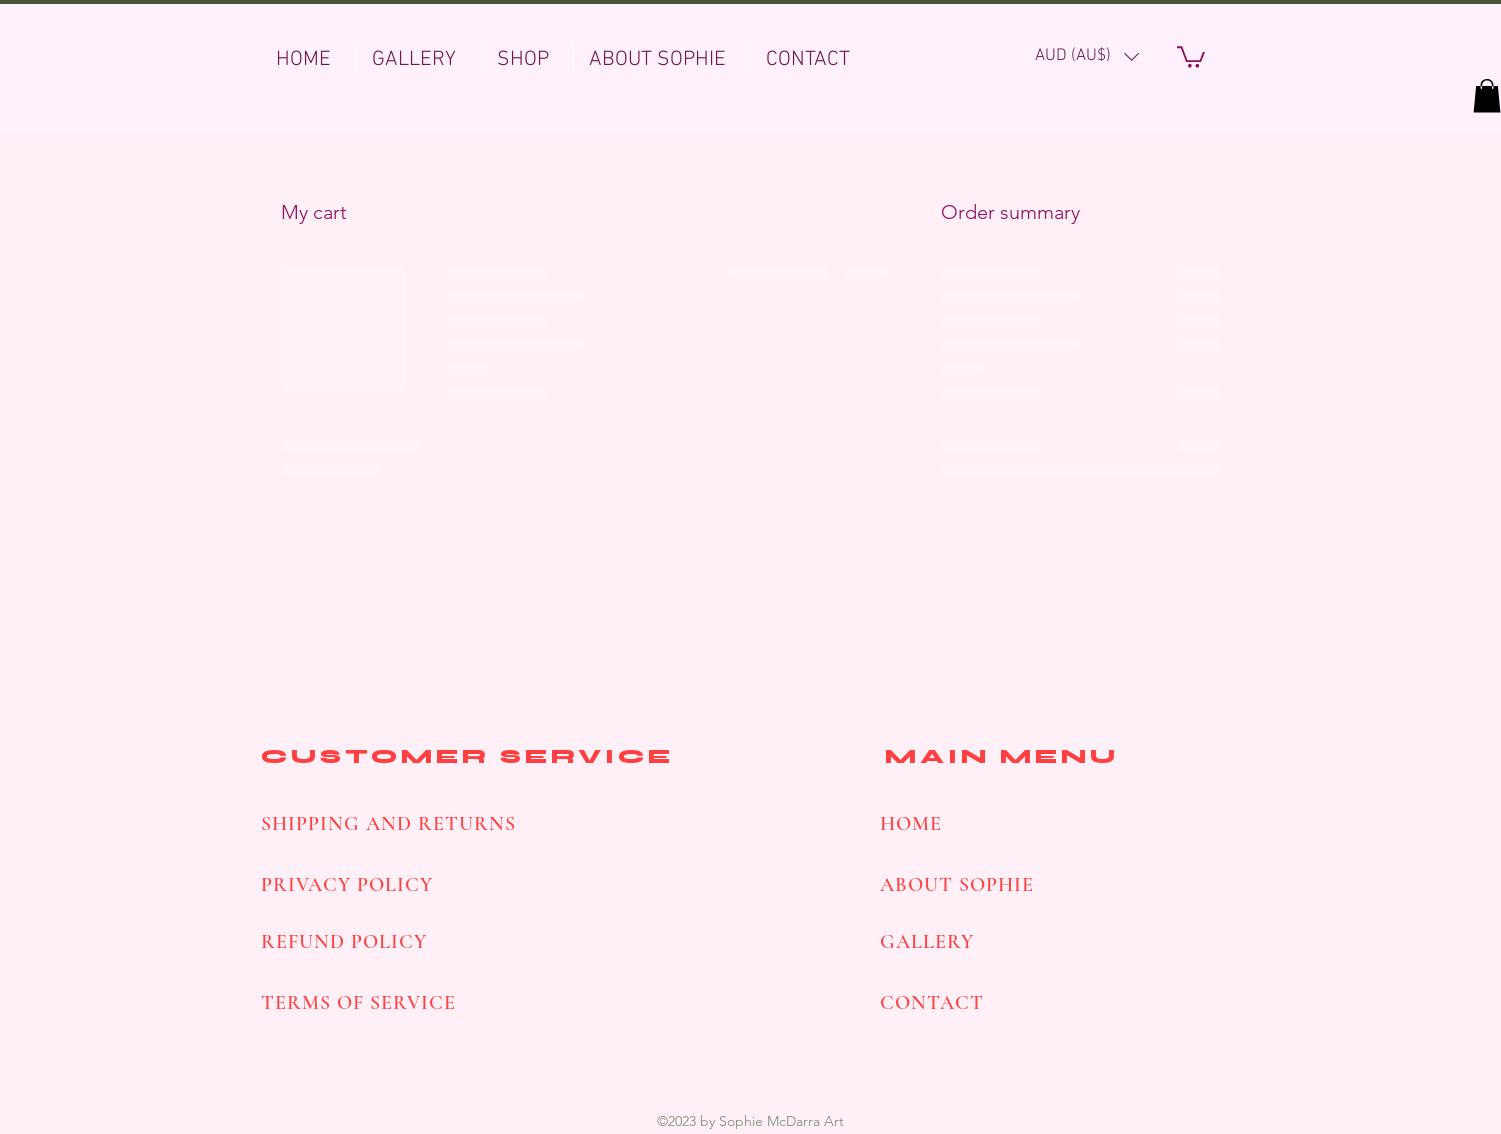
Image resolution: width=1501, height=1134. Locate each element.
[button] (1087, 56)
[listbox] (1087, 56)
